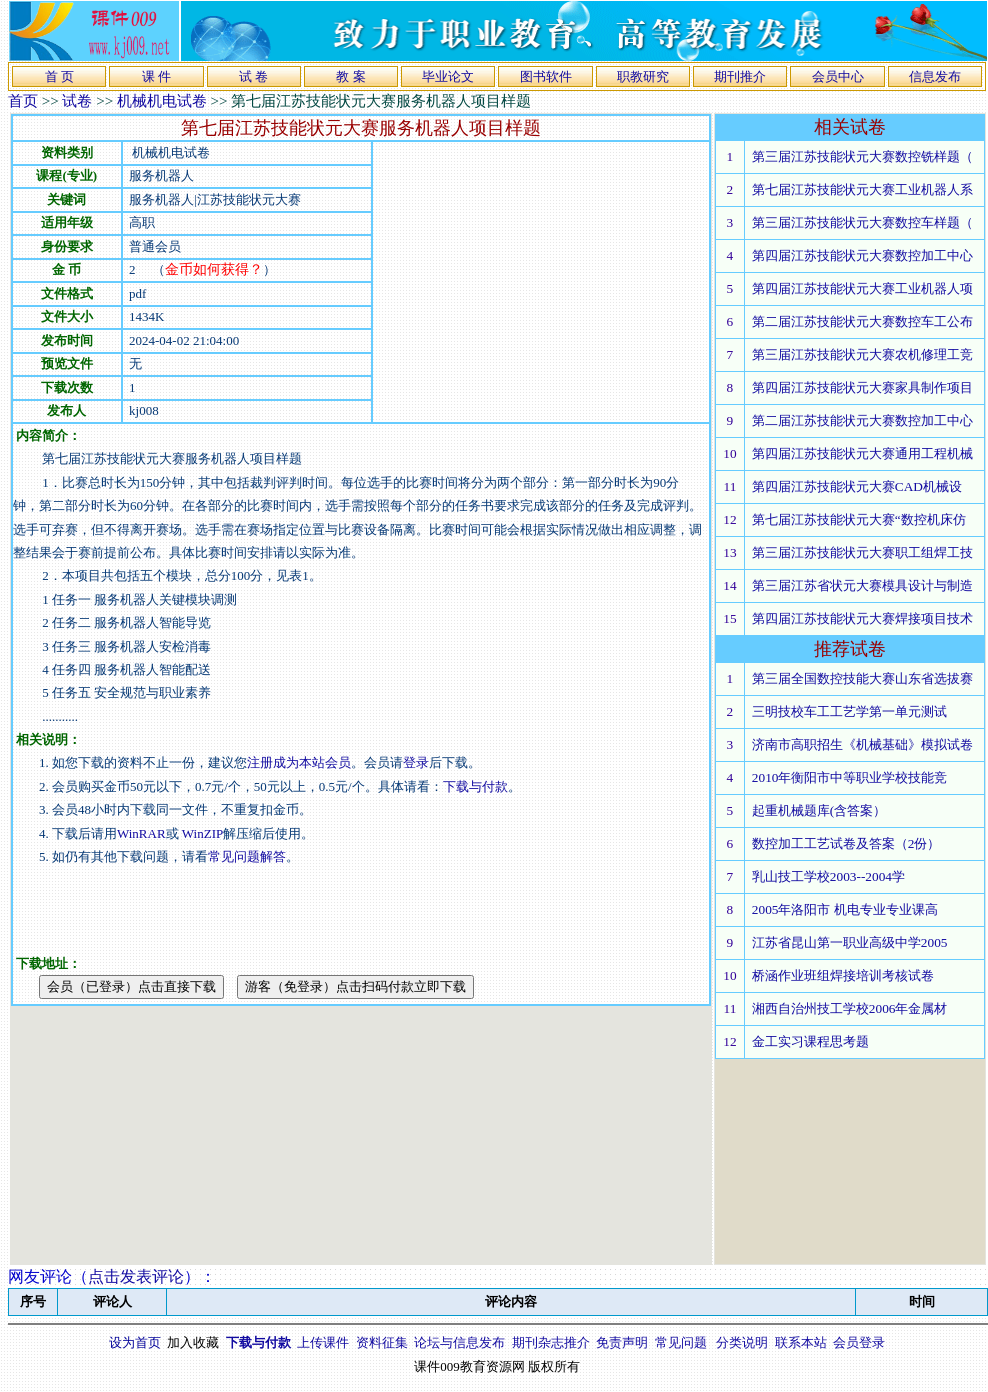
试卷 (77, 101)
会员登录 (859, 1342)
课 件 (156, 76)
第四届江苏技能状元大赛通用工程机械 (862, 453)
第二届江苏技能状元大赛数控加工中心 (862, 420)
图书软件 (546, 76)
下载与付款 (475, 786)
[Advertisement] (541, 282)
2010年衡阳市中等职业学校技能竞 (850, 777)
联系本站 (801, 1342)
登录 (416, 762)
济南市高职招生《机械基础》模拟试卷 (862, 744)
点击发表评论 (136, 1276)
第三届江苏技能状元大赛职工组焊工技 (862, 552)
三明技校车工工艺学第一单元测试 (849, 711)
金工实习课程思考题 (810, 1041)
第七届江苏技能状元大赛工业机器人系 (862, 189)
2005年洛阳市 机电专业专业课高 (845, 909)
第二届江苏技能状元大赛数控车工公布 (862, 321)
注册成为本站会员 (299, 762)
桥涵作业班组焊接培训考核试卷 (843, 975)
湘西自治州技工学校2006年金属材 (850, 1008)
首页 (23, 101)
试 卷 (253, 76)
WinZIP (201, 833)
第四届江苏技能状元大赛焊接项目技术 (862, 618)
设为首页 (135, 1342)
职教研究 (643, 76)
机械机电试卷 (162, 101)
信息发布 (935, 76)
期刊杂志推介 (551, 1342)
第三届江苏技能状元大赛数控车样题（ (862, 222)
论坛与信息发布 (459, 1342)
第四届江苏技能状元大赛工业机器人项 (862, 288)
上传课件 (323, 1342)
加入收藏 (193, 1342)
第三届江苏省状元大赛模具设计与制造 (862, 585)
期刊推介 (740, 76)
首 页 (59, 76)
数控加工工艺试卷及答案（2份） (846, 843)
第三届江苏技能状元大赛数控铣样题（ (862, 156)
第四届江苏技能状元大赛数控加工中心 (862, 255)
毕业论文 (448, 76)
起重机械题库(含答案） (819, 810)
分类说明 (742, 1342)
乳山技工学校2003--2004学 (828, 876)
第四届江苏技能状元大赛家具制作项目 (862, 387)
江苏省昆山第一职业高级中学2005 (850, 942)
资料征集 (382, 1342)
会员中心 (838, 76)
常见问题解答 (247, 856)
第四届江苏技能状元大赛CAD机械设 (857, 486)
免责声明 (622, 1342)
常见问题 (681, 1342)
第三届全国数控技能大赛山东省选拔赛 (862, 678)
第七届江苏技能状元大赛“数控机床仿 (859, 519)
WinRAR (141, 833)
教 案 (350, 76)
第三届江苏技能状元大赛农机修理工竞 (862, 354)
